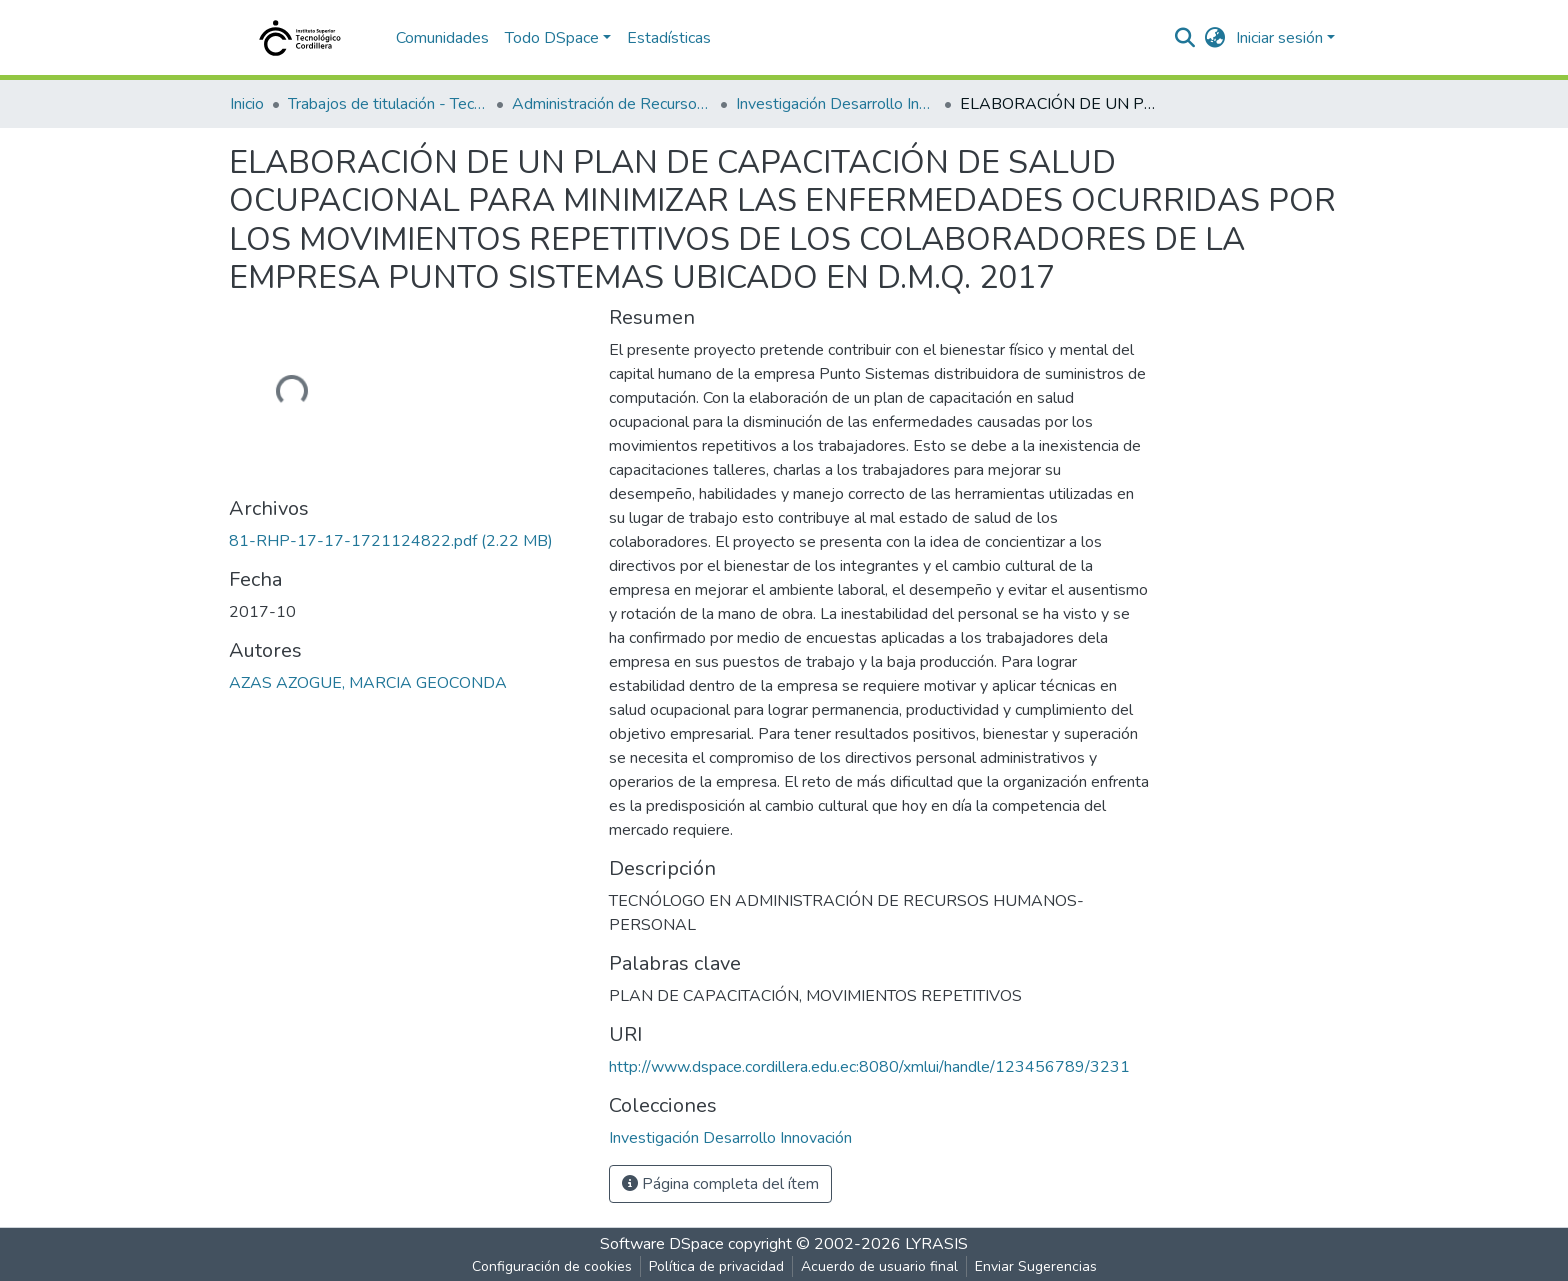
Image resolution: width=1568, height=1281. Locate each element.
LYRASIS (936, 1244)
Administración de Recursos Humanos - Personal (612, 104)
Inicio (247, 104)
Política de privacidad (716, 1266)
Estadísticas (669, 38)
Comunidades (442, 38)
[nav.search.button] (1185, 38)
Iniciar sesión (1279, 38)
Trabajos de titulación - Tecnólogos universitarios (388, 104)
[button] (1215, 38)
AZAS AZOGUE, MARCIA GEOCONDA (368, 683)
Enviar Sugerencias (1036, 1266)
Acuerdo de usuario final (879, 1266)
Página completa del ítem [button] (720, 1184)
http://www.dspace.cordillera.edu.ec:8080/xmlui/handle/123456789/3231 (869, 1067)
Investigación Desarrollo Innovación (836, 104)
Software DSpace (662, 1244)
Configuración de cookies (552, 1266)
